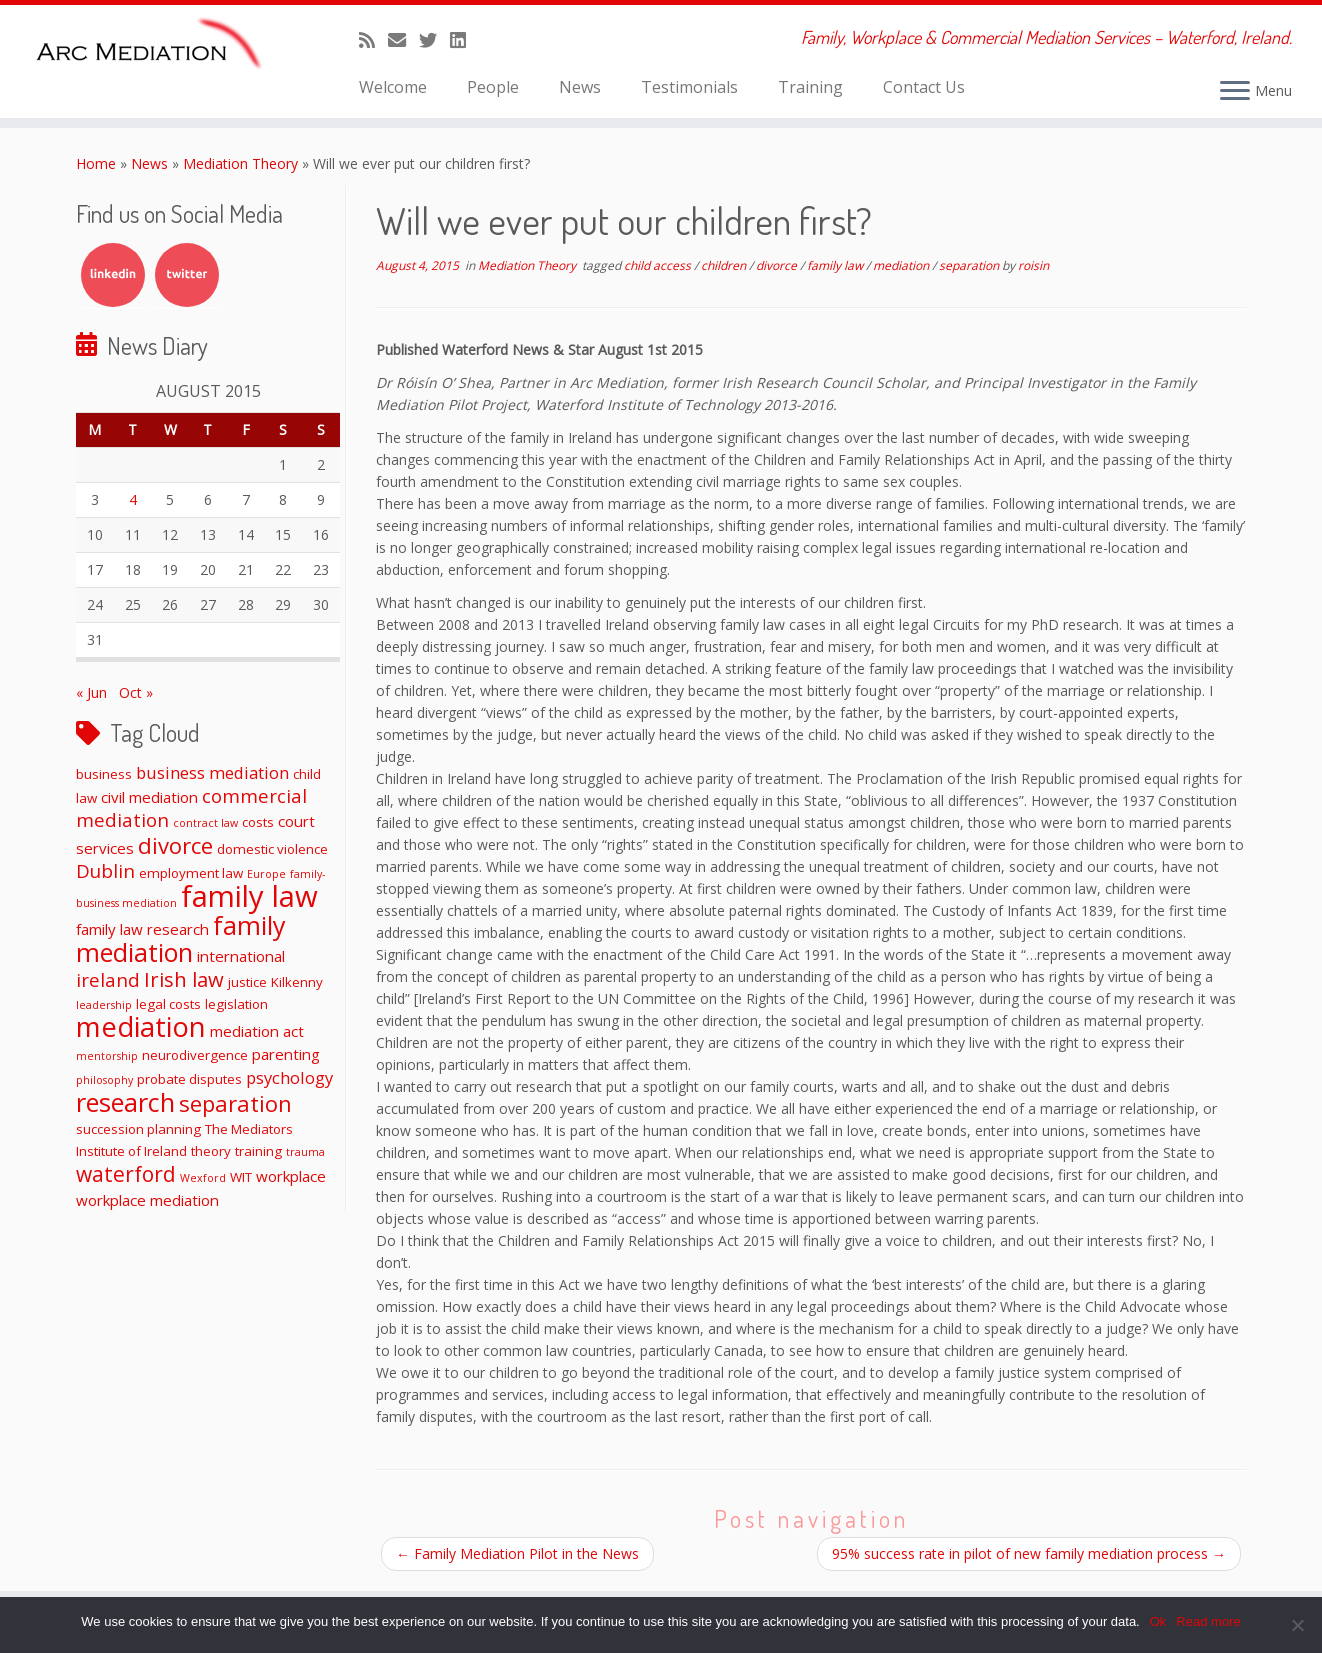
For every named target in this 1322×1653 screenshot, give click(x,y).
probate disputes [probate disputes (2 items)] (189, 1079)
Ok (1158, 1621)
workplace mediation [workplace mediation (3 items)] (147, 1200)
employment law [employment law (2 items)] (191, 873)
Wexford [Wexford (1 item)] (203, 1178)
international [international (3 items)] (241, 956)
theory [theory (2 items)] (211, 1151)
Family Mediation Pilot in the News (517, 1553)
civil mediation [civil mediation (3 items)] (149, 797)
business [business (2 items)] (104, 774)
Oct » (136, 692)
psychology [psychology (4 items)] (289, 1077)
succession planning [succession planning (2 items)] (138, 1129)
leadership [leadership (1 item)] (104, 1005)
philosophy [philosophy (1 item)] (104, 1080)
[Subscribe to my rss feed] (373, 40)
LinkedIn (113, 275)
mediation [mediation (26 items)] (141, 1026)
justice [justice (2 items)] (247, 982)
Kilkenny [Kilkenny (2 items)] (297, 982)
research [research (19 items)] (125, 1102)
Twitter (187, 275)
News (580, 87)
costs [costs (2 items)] (258, 822)
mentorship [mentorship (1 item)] (107, 1056)
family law (836, 265)
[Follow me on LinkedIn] (464, 40)
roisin (1033, 265)
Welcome (393, 87)
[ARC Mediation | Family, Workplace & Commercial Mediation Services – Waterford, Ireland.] (152, 47)
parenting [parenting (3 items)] (286, 1054)
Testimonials (689, 87)
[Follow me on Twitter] (434, 40)
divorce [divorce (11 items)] (175, 845)
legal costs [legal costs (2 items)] (168, 1004)
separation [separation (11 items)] (235, 1103)
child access (659, 265)
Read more (1208, 1621)
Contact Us (924, 87)
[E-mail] (403, 40)
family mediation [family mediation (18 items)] (181, 938)
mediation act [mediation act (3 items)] (257, 1031)
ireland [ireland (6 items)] (108, 979)
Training (810, 87)
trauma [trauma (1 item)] (305, 1152)
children (725, 265)
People (493, 87)
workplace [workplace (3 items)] (291, 1176)
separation (970, 265)
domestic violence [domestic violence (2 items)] (272, 849)
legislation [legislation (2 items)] (236, 1004)
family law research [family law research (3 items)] (142, 929)
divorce (778, 265)
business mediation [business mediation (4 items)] (212, 772)
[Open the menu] (1235, 92)
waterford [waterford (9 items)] (126, 1174)
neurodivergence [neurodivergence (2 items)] (195, 1055)
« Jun (91, 692)
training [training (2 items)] (258, 1151)
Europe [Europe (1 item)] (266, 874)
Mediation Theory (240, 163)
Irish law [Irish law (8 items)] (184, 979)
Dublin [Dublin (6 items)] (105, 870)
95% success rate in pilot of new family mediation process (1029, 1553)
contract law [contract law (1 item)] (205, 823)
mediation (902, 265)
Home (96, 163)
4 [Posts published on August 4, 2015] (133, 499)
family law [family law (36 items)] (249, 896)
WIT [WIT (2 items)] (241, 1177)
